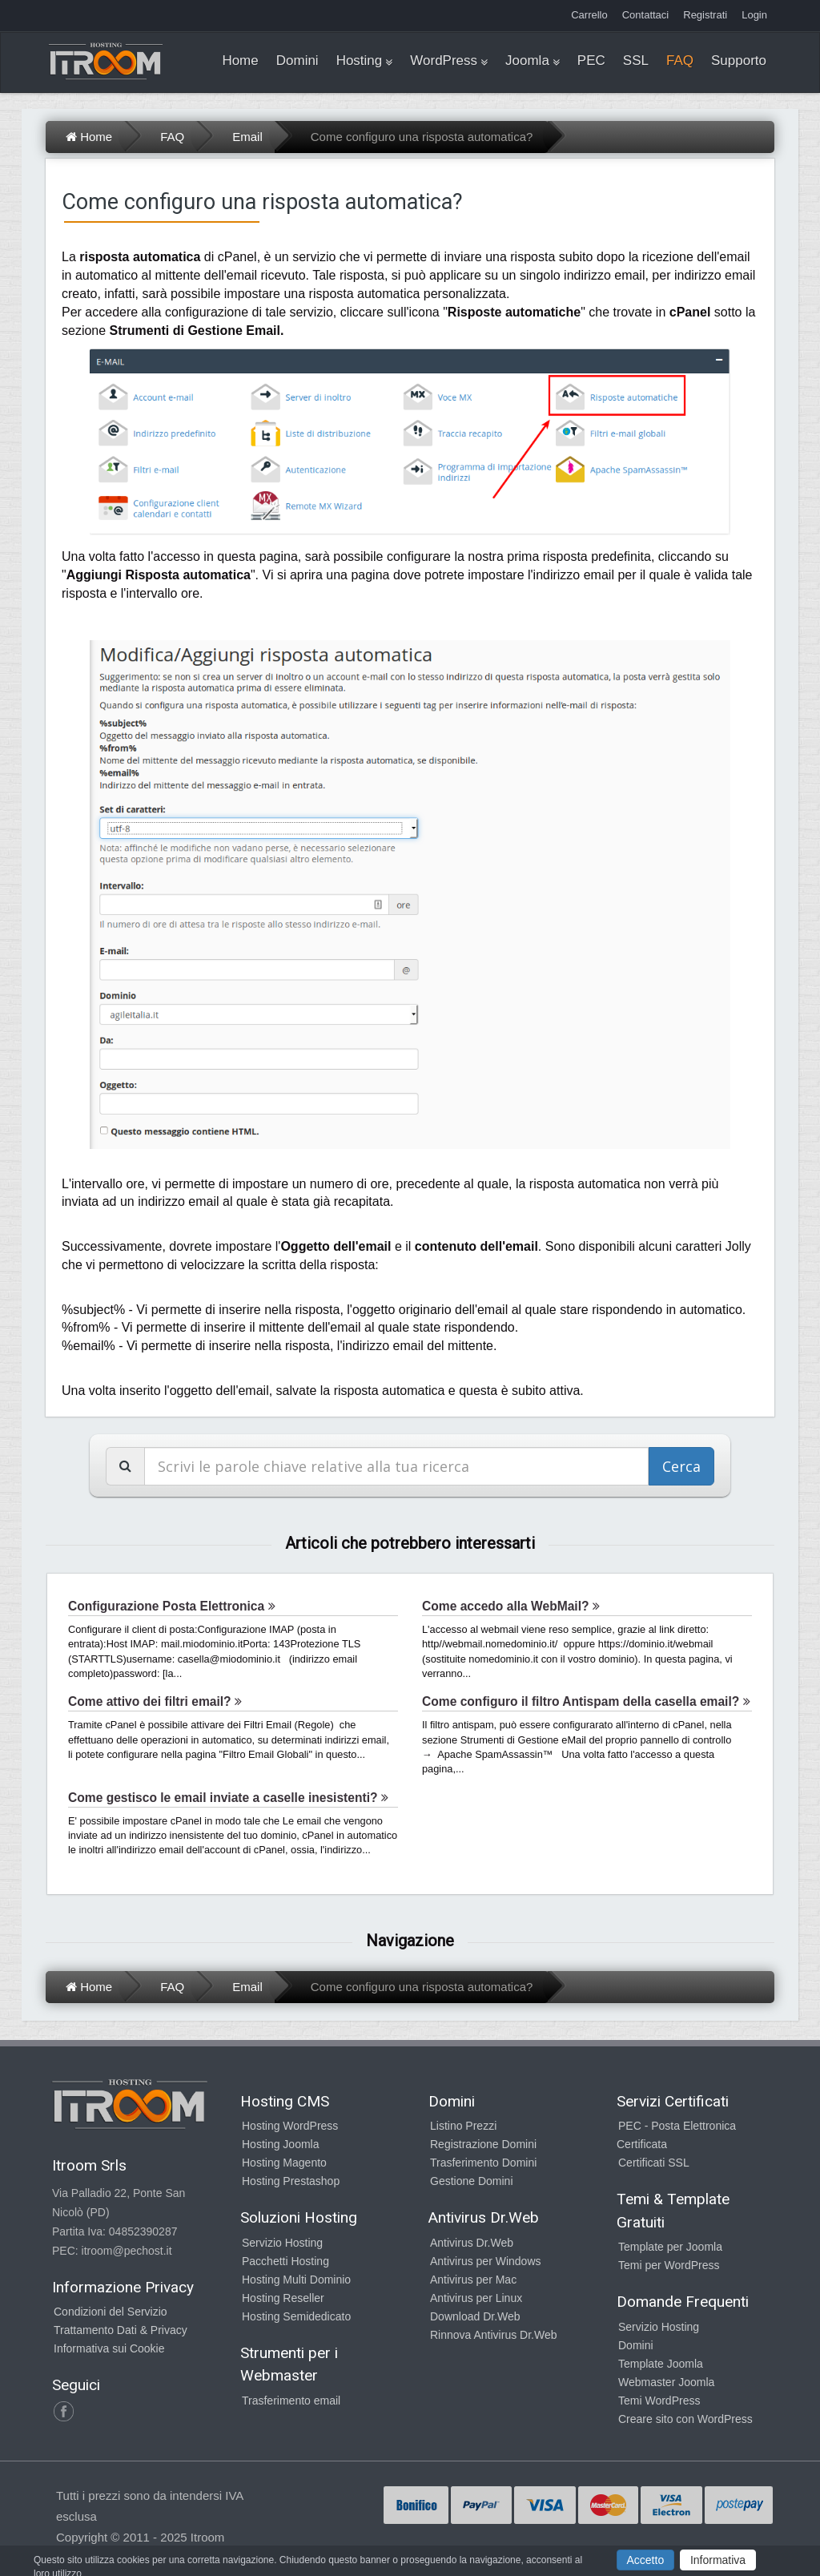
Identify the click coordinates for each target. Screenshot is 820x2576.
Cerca (681, 1466)
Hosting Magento (284, 2162)
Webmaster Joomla (666, 2382)
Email (247, 136)
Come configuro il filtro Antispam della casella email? (586, 1701)
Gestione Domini (471, 2181)
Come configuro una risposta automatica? (422, 136)
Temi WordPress (659, 2400)
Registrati (705, 15)
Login (754, 15)
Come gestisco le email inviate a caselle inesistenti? (228, 1797)
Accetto (646, 2560)
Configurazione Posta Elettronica (171, 1606)
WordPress (443, 60)
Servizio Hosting (282, 2242)
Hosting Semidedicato (296, 2316)
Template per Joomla (670, 2246)
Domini (297, 60)
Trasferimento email (291, 2400)
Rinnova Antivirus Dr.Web (493, 2334)
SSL (636, 60)
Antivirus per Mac (473, 2279)
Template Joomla (660, 2363)
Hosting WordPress (290, 2125)
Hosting (359, 60)
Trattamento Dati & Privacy (120, 2330)
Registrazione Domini (483, 2144)
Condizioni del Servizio (110, 2311)
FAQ (679, 60)
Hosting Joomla (281, 2144)
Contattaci (645, 15)
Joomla (527, 60)
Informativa (718, 2560)
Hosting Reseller (283, 2298)
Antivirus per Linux (476, 2298)
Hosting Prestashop (291, 2181)
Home (240, 60)
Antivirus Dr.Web (471, 2242)
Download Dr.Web (475, 2316)
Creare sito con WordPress (685, 2419)
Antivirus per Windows (485, 2261)
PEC (591, 60)
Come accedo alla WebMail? (511, 1606)
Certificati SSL (653, 2162)
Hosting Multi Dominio (296, 2279)
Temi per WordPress (669, 2265)
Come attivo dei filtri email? (155, 1701)
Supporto (738, 60)
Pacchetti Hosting (285, 2261)
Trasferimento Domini (483, 2162)
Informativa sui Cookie (109, 2348)
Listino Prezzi (463, 2125)
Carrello (589, 15)
